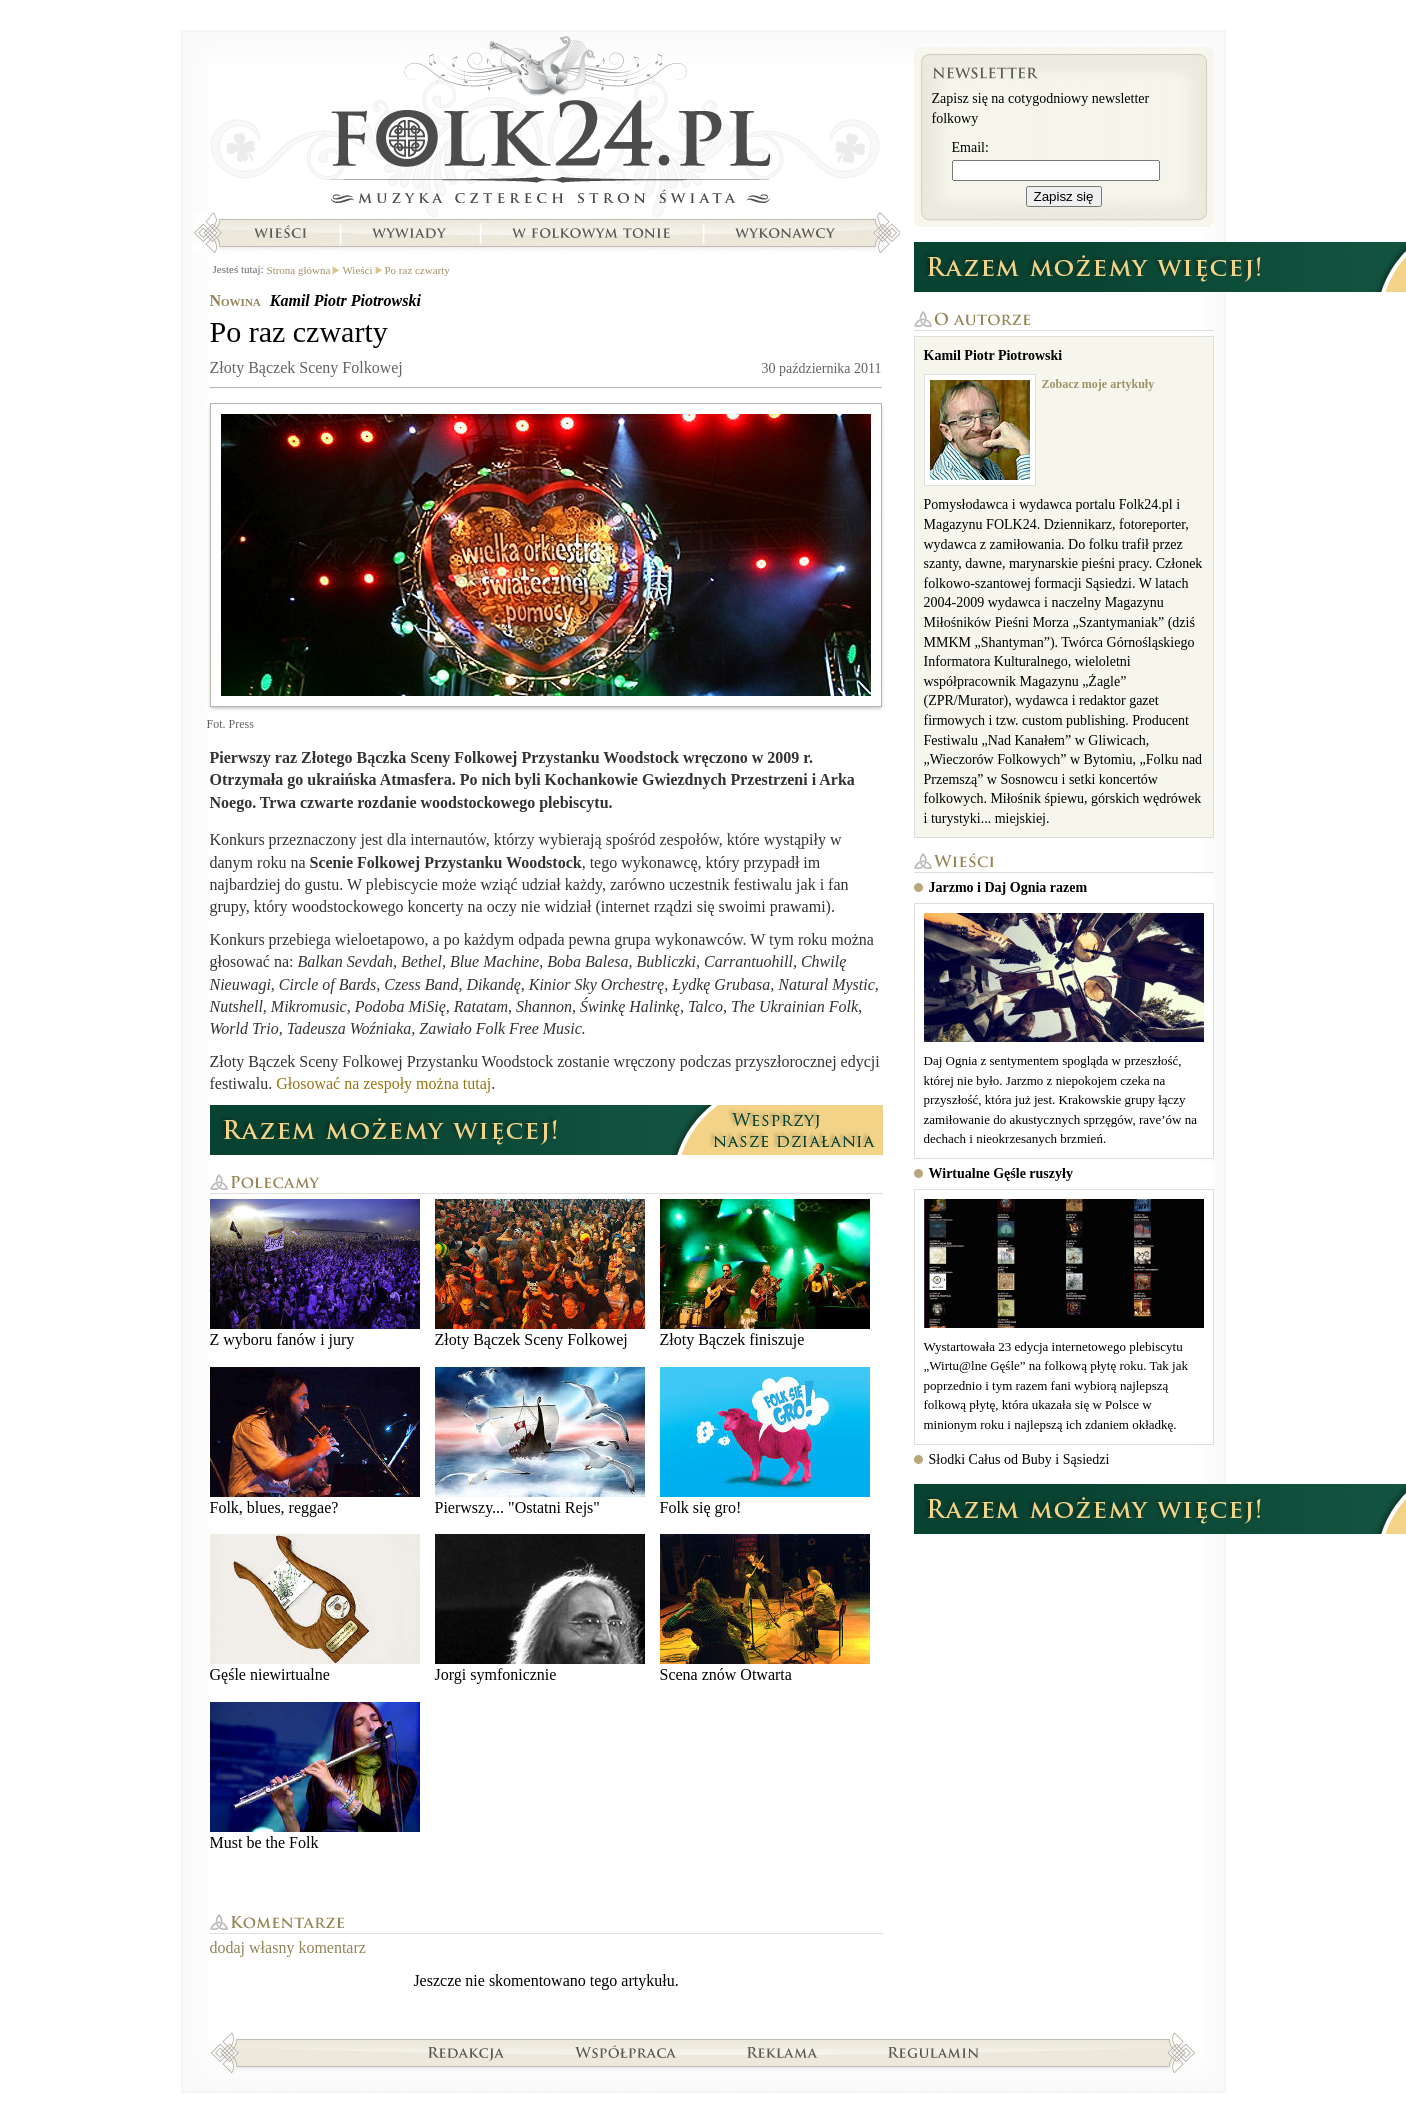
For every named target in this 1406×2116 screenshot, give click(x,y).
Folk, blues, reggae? (315, 1441)
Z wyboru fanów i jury (315, 1273)
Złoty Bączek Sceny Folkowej (540, 1273)
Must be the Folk (315, 1776)
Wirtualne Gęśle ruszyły (1001, 1173)
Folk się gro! (765, 1441)
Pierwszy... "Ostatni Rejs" (540, 1441)
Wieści (280, 233)
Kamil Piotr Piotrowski (345, 300)
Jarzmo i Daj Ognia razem (1008, 887)
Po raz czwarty (417, 270)
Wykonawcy (787, 233)
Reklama (782, 2052)
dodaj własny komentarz (288, 1947)
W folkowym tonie (590, 233)
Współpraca (626, 2052)
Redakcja (466, 2052)
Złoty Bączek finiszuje (765, 1273)
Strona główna (546, 125)
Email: (970, 147)
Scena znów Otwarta (765, 1608)
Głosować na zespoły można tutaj (383, 1083)
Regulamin (933, 2052)
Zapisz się (1064, 196)
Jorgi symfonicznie (540, 1608)
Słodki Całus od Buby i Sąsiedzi (1019, 1459)
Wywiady (409, 233)
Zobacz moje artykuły (1098, 384)
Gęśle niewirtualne (315, 1608)
